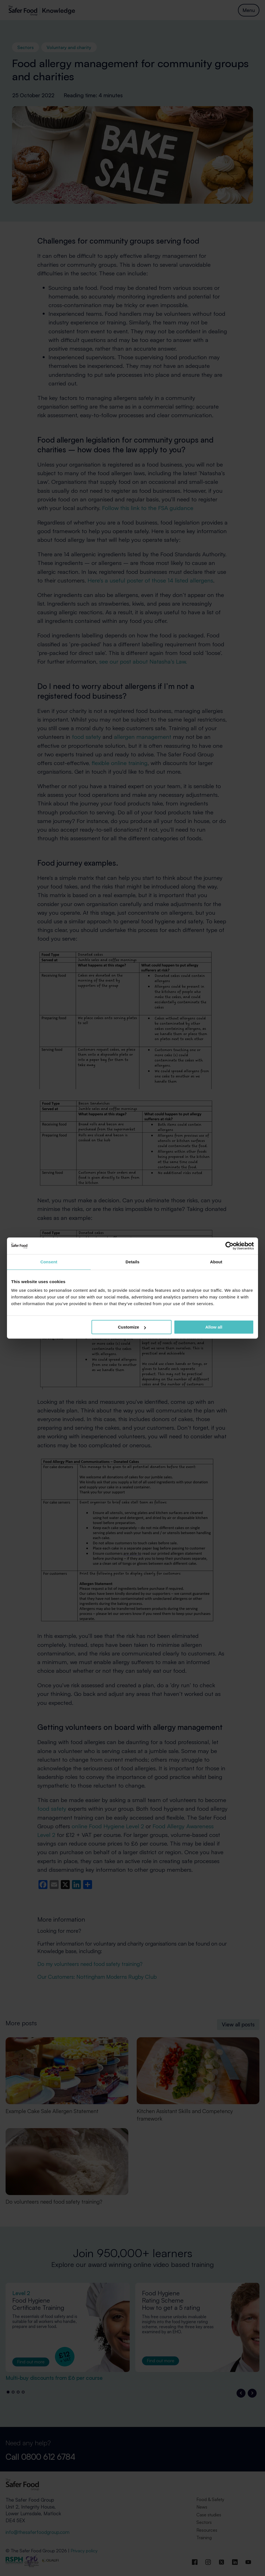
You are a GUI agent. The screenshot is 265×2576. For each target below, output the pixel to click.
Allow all (213, 1327)
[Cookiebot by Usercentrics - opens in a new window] (229, 1246)
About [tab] (216, 1261)
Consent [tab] (48, 1261)
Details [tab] (132, 1261)
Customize (132, 1327)
